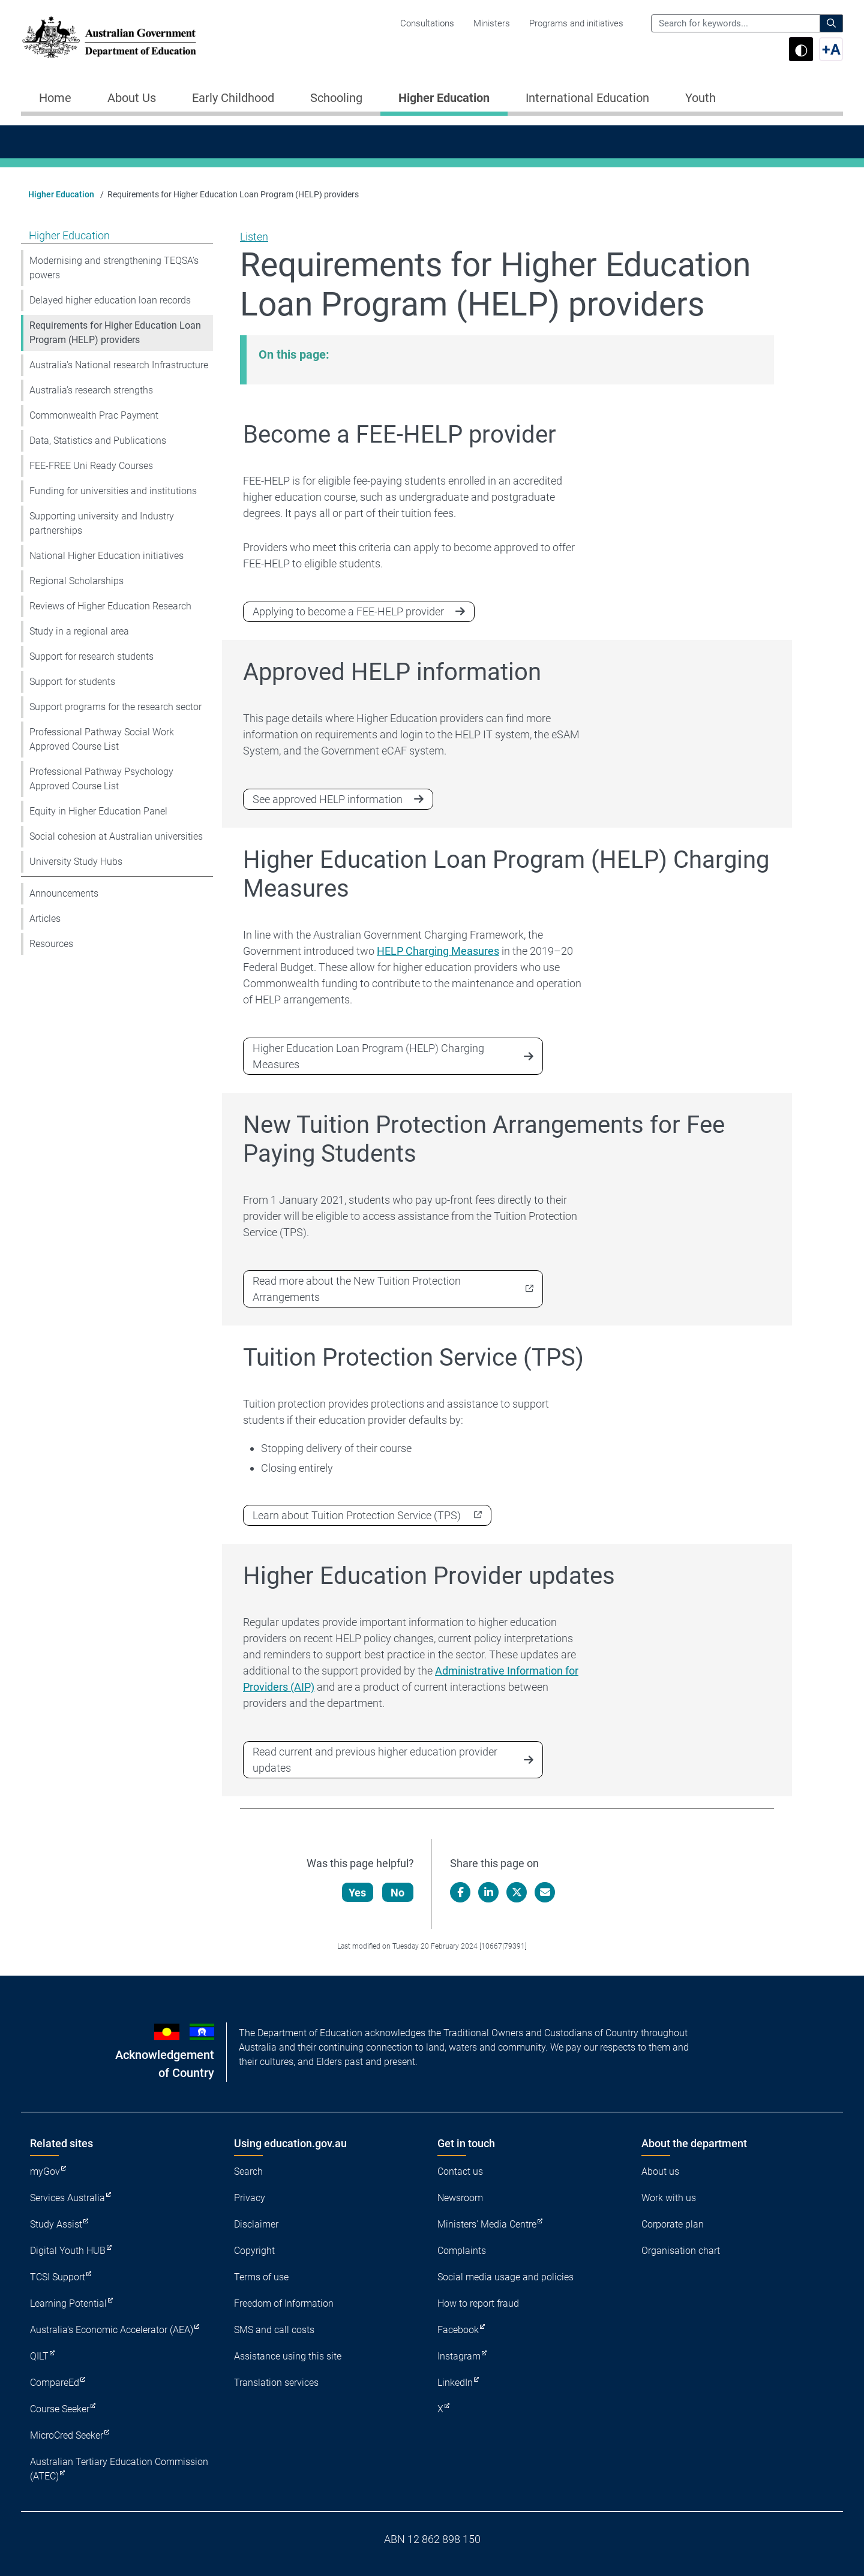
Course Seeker (59, 2409)
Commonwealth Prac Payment (93, 415)
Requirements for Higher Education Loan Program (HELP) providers (115, 332)
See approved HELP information (328, 799)
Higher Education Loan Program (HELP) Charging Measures (368, 1056)
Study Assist (56, 2224)
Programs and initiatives (576, 23)
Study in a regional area (79, 631)
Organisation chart (680, 2250)
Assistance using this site (287, 2356)
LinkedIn (455, 2382)
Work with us (668, 2198)
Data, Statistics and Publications (97, 440)
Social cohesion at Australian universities (116, 836)
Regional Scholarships (76, 581)
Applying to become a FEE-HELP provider (348, 611)
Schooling (336, 98)
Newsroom (460, 2198)
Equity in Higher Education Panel (98, 811)
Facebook (458, 2329)
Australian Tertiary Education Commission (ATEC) (119, 2469)
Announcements (63, 893)
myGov (45, 2171)
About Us (131, 98)
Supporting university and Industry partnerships (101, 523)
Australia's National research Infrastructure (118, 365)
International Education (587, 98)
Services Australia (67, 2198)
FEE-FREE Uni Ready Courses (91, 465)
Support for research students (91, 656)
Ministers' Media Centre (486, 2224)
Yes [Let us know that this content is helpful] (358, 1892)
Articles (45, 918)
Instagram (459, 2356)
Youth (700, 98)
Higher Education (444, 98)
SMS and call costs (274, 2329)
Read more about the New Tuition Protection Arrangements (357, 1289)
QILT (39, 2356)
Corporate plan (672, 2224)
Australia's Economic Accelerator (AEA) (111, 2329)
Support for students (72, 681)
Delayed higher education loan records (110, 300)
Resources (51, 943)
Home (55, 98)
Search (248, 2171)
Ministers (491, 23)
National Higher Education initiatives (106, 555)
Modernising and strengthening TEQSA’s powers (114, 268)
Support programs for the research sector (115, 707)
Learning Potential (68, 2303)
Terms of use (261, 2277)
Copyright (254, 2250)
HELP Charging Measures (438, 951)
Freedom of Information (284, 2303)
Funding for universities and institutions (113, 491)
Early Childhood (233, 98)
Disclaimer (256, 2224)
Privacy (249, 2198)
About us (660, 2171)
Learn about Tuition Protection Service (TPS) (357, 1515)
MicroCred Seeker (66, 2435)
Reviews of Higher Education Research (110, 606)
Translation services (276, 2382)
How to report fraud (478, 2303)
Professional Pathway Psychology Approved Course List (101, 779)
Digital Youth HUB (68, 2250)
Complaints (461, 2250)
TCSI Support (57, 2277)
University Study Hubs (75, 861)
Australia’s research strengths (91, 390)
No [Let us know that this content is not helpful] (398, 1892)
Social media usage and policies (505, 2277)
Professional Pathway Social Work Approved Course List (101, 739)
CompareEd (54, 2382)
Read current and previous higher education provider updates (375, 1759)
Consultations (427, 23)
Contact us (460, 2171)
